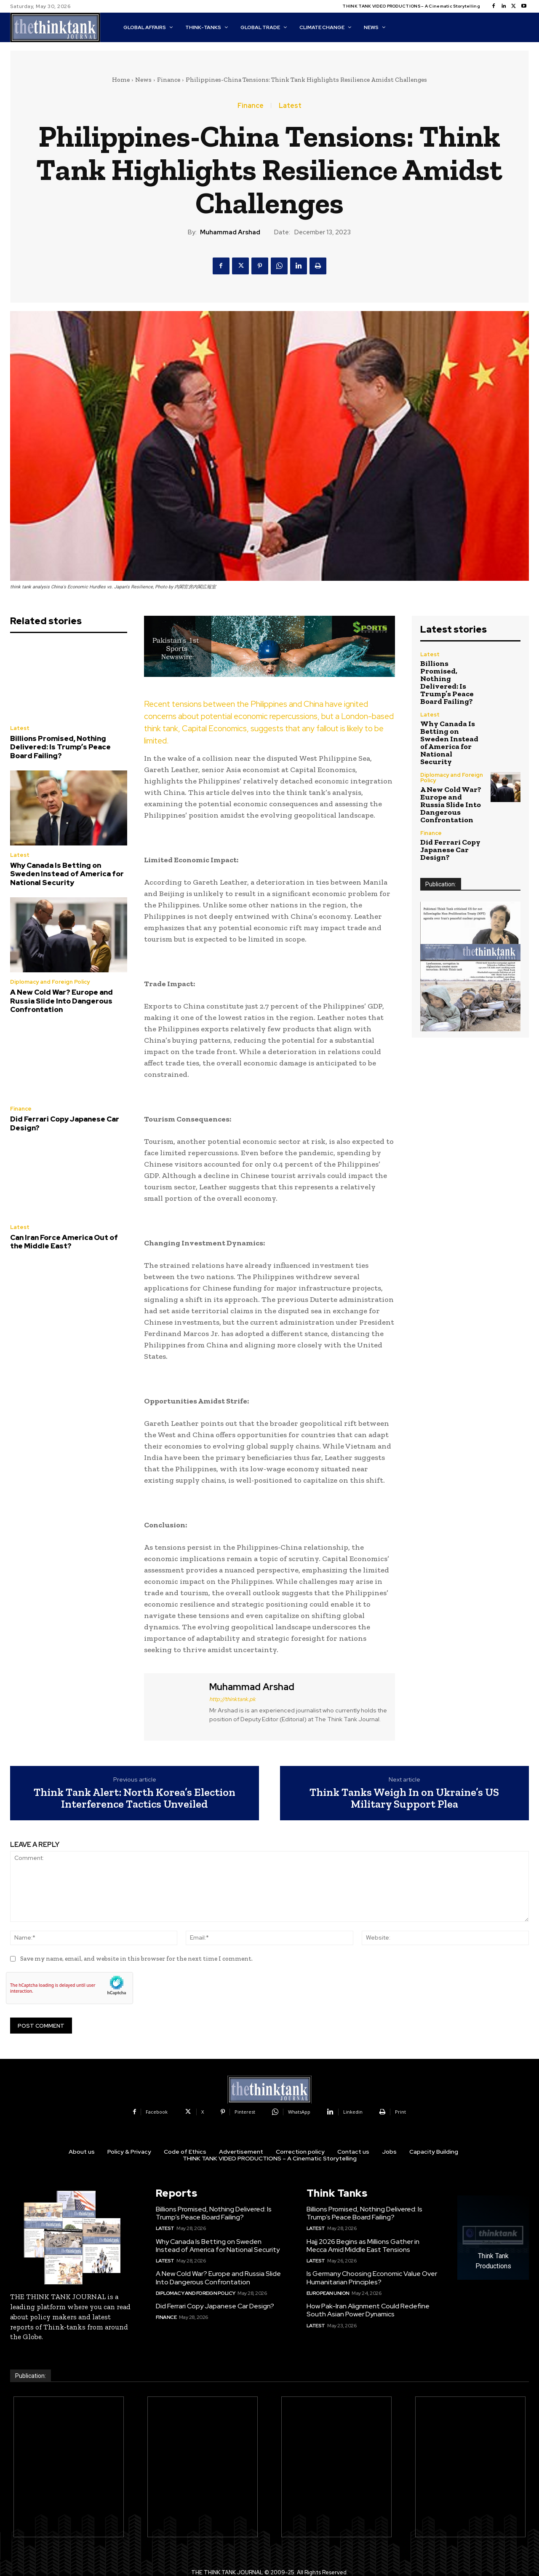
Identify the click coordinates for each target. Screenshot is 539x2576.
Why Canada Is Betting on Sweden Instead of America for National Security (67, 874)
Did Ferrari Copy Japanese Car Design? (64, 1123)
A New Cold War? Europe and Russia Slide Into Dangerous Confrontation (61, 1000)
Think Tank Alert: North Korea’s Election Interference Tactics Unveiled (134, 1798)
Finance (168, 79)
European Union (328, 2293)
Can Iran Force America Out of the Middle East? (64, 1241)
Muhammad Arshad (230, 232)
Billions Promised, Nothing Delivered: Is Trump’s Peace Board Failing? (60, 747)
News (143, 79)
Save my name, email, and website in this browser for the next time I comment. (136, 1958)
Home (121, 79)
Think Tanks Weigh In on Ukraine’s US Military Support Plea (404, 1798)
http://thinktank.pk (232, 1699)
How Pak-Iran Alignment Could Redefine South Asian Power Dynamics (368, 2310)
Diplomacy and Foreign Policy (50, 982)
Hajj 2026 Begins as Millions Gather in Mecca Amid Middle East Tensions (363, 2245)
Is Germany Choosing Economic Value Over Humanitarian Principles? (372, 2277)
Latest (290, 105)
